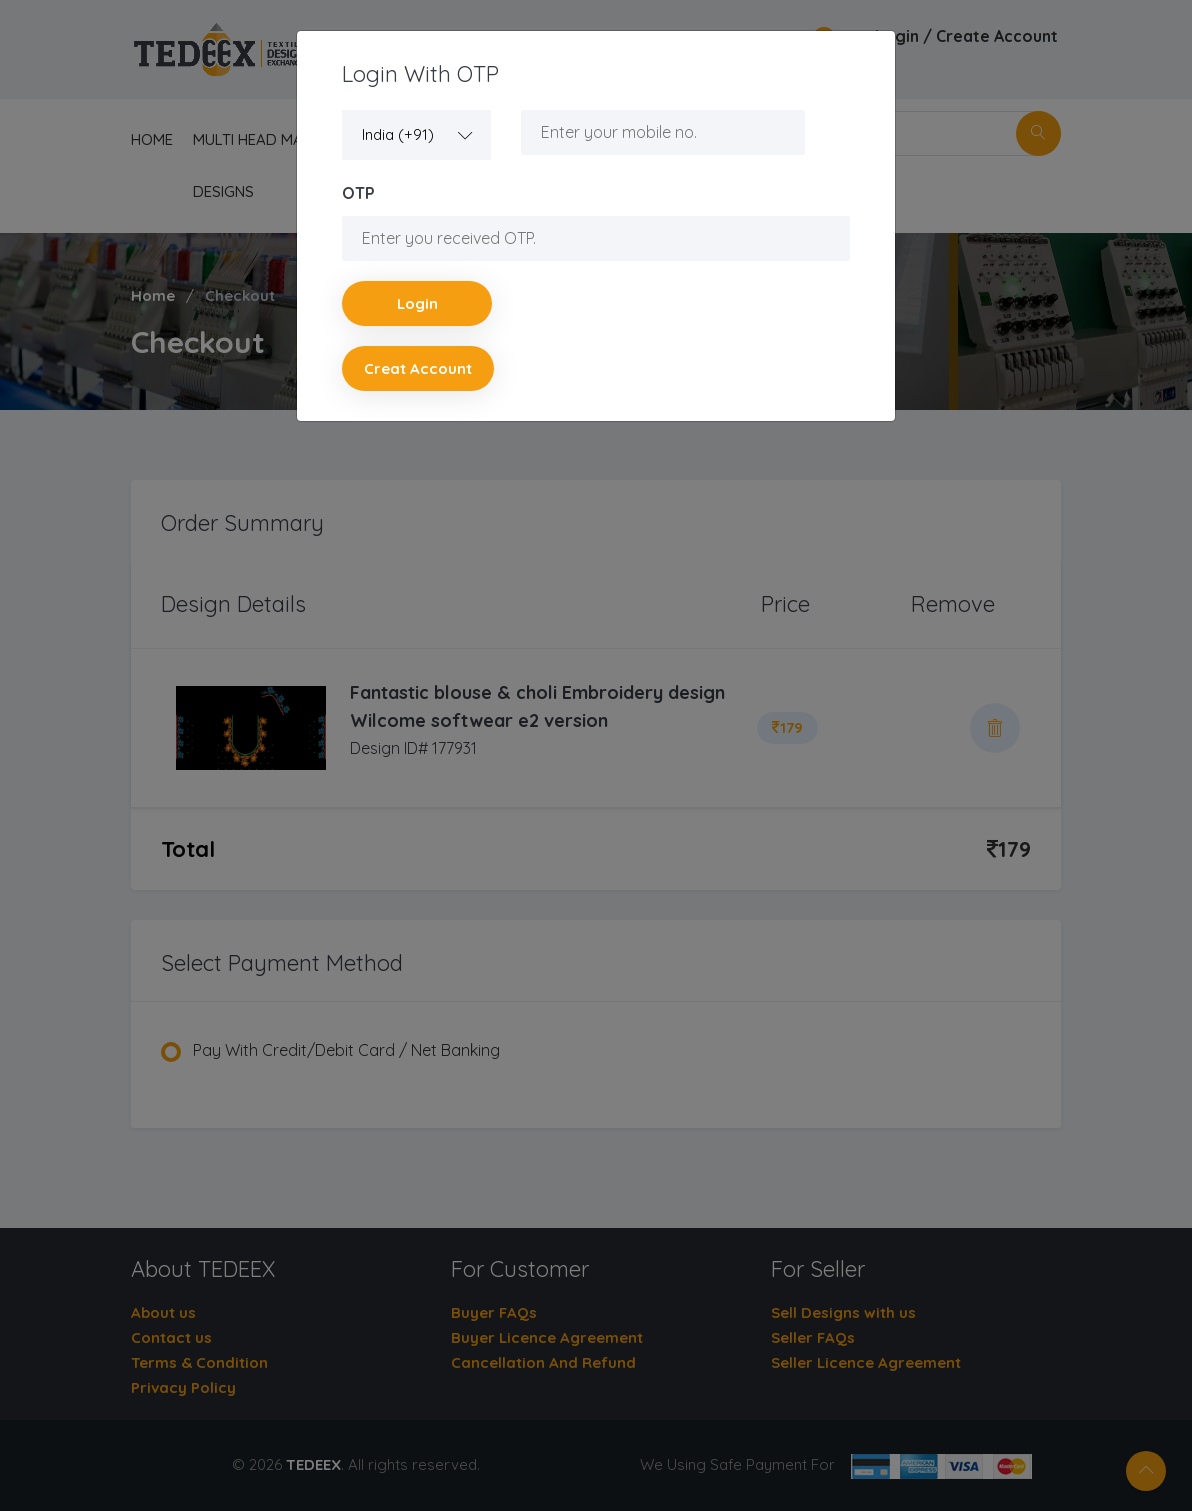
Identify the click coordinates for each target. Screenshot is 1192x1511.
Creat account (418, 368)
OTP (358, 193)
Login (417, 303)
